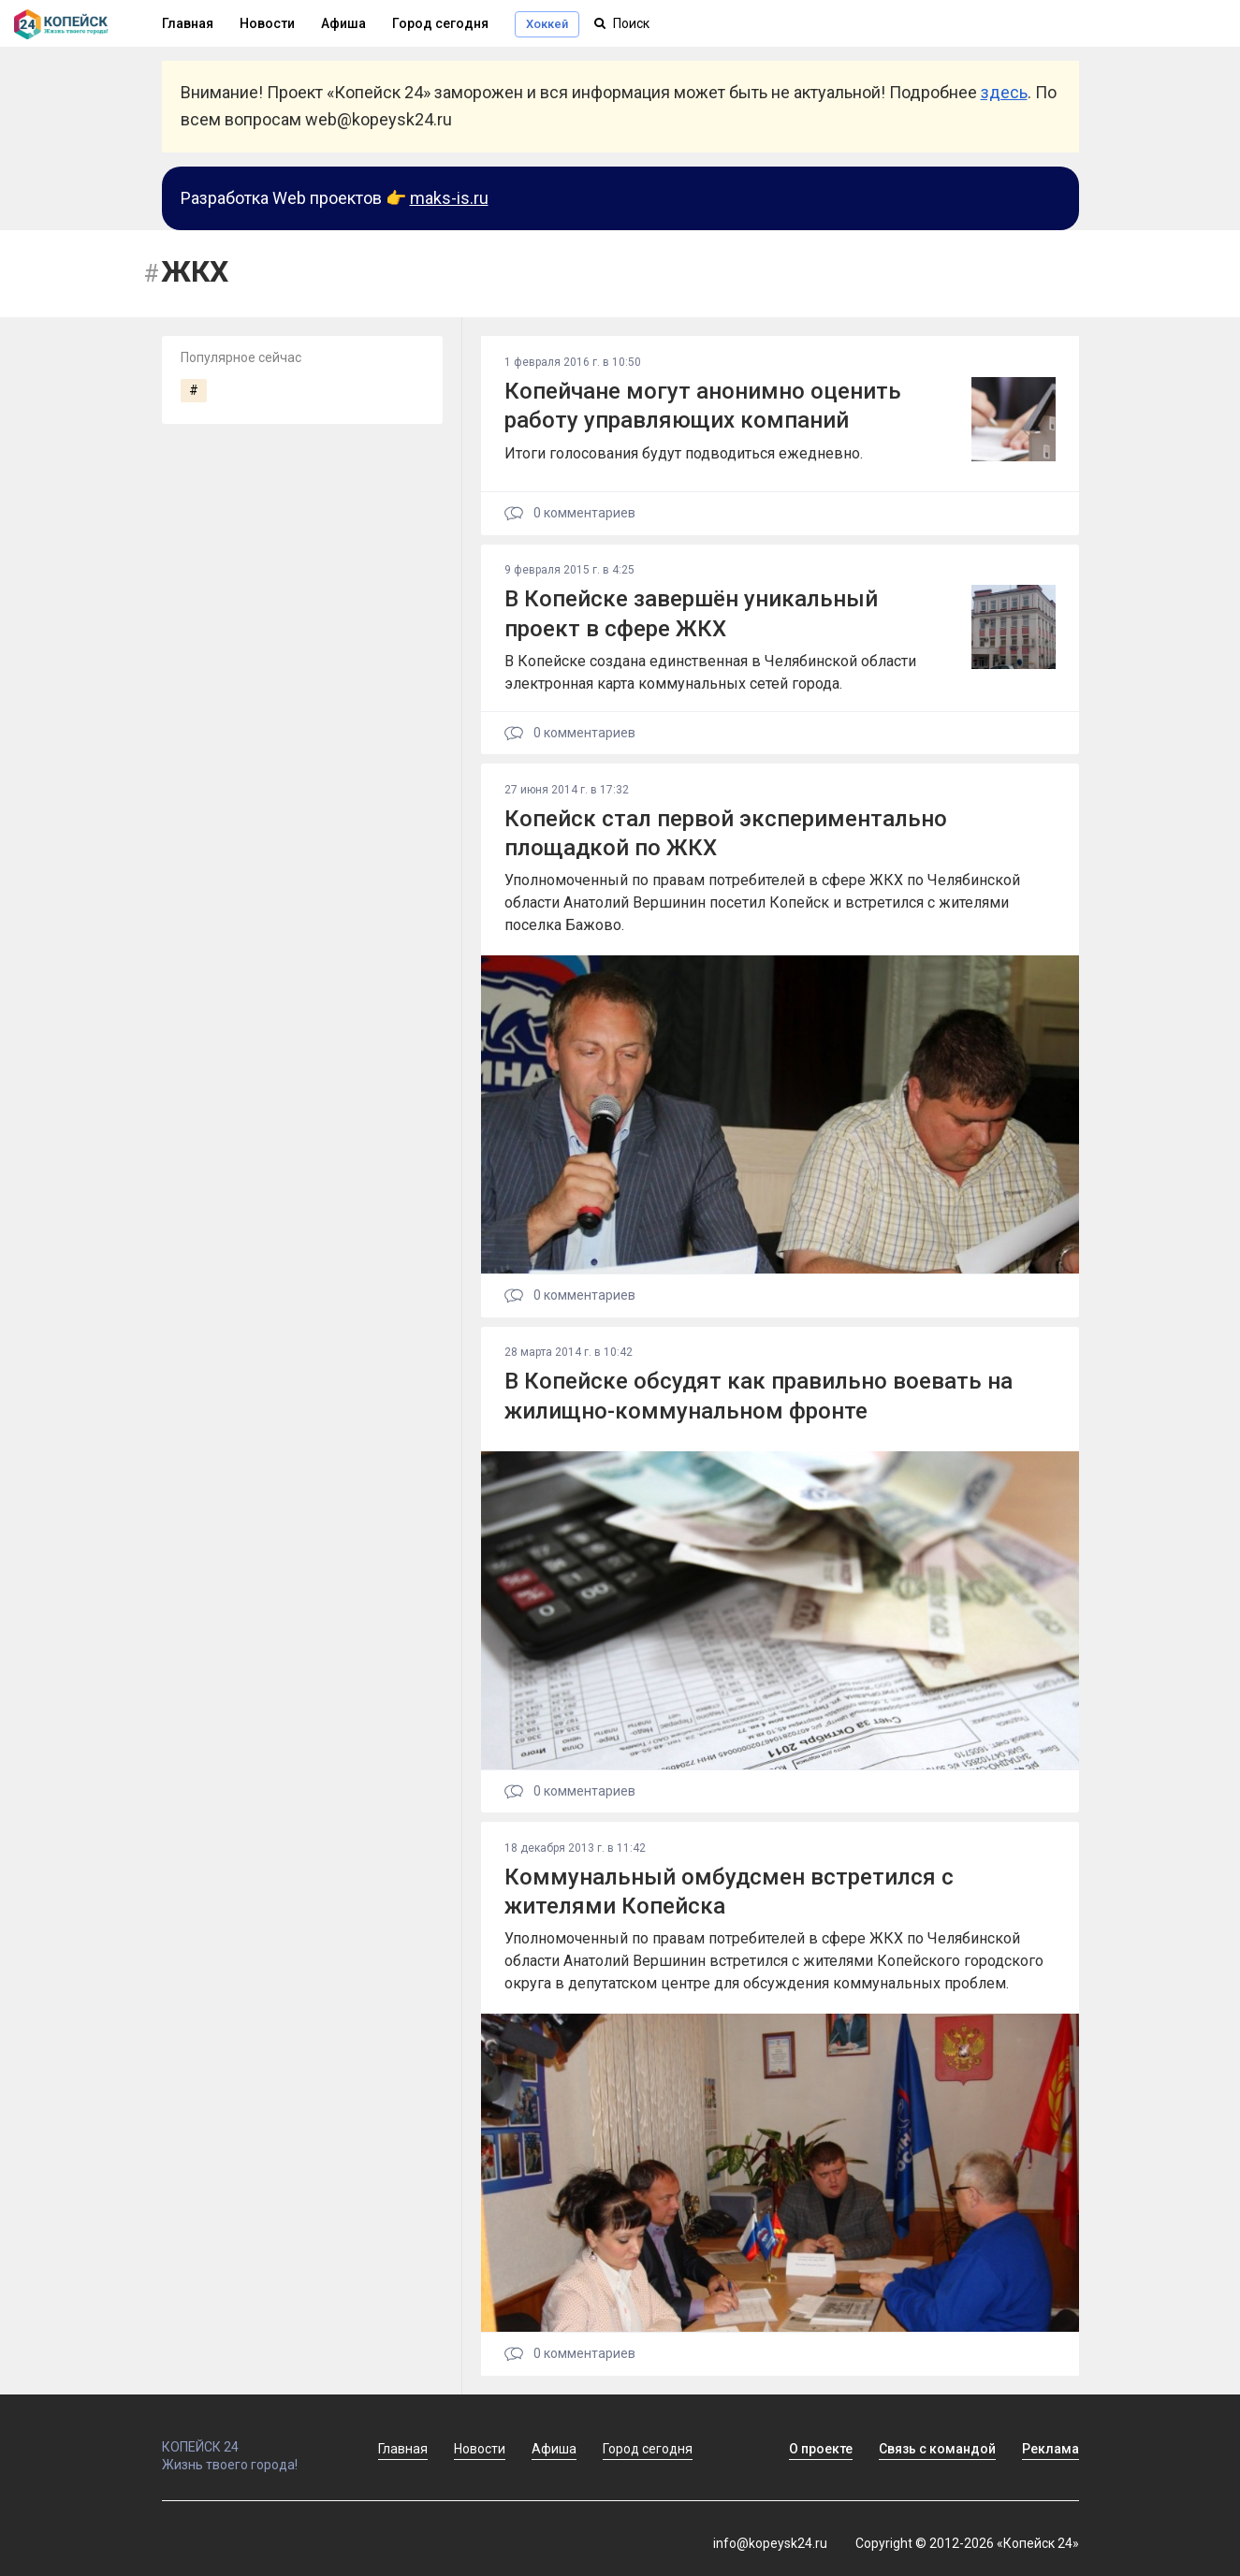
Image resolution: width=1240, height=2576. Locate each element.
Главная (403, 2448)
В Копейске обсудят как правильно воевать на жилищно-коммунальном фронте (758, 1395)
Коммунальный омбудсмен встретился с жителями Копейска (729, 1891)
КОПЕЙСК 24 (250, 2438)
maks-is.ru (449, 198)
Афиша (343, 23)
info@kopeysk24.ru (770, 2543)
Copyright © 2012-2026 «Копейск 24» (967, 2543)
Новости (267, 23)
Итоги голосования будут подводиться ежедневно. (683, 453)
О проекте (821, 2448)
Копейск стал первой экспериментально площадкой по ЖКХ (725, 833)
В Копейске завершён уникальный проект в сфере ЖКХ (691, 613)
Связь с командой (937, 2448)
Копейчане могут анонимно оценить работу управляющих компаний (702, 405)
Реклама (1050, 2448)
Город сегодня (440, 23)
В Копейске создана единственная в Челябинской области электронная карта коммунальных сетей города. (710, 672)
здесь (1004, 92)
